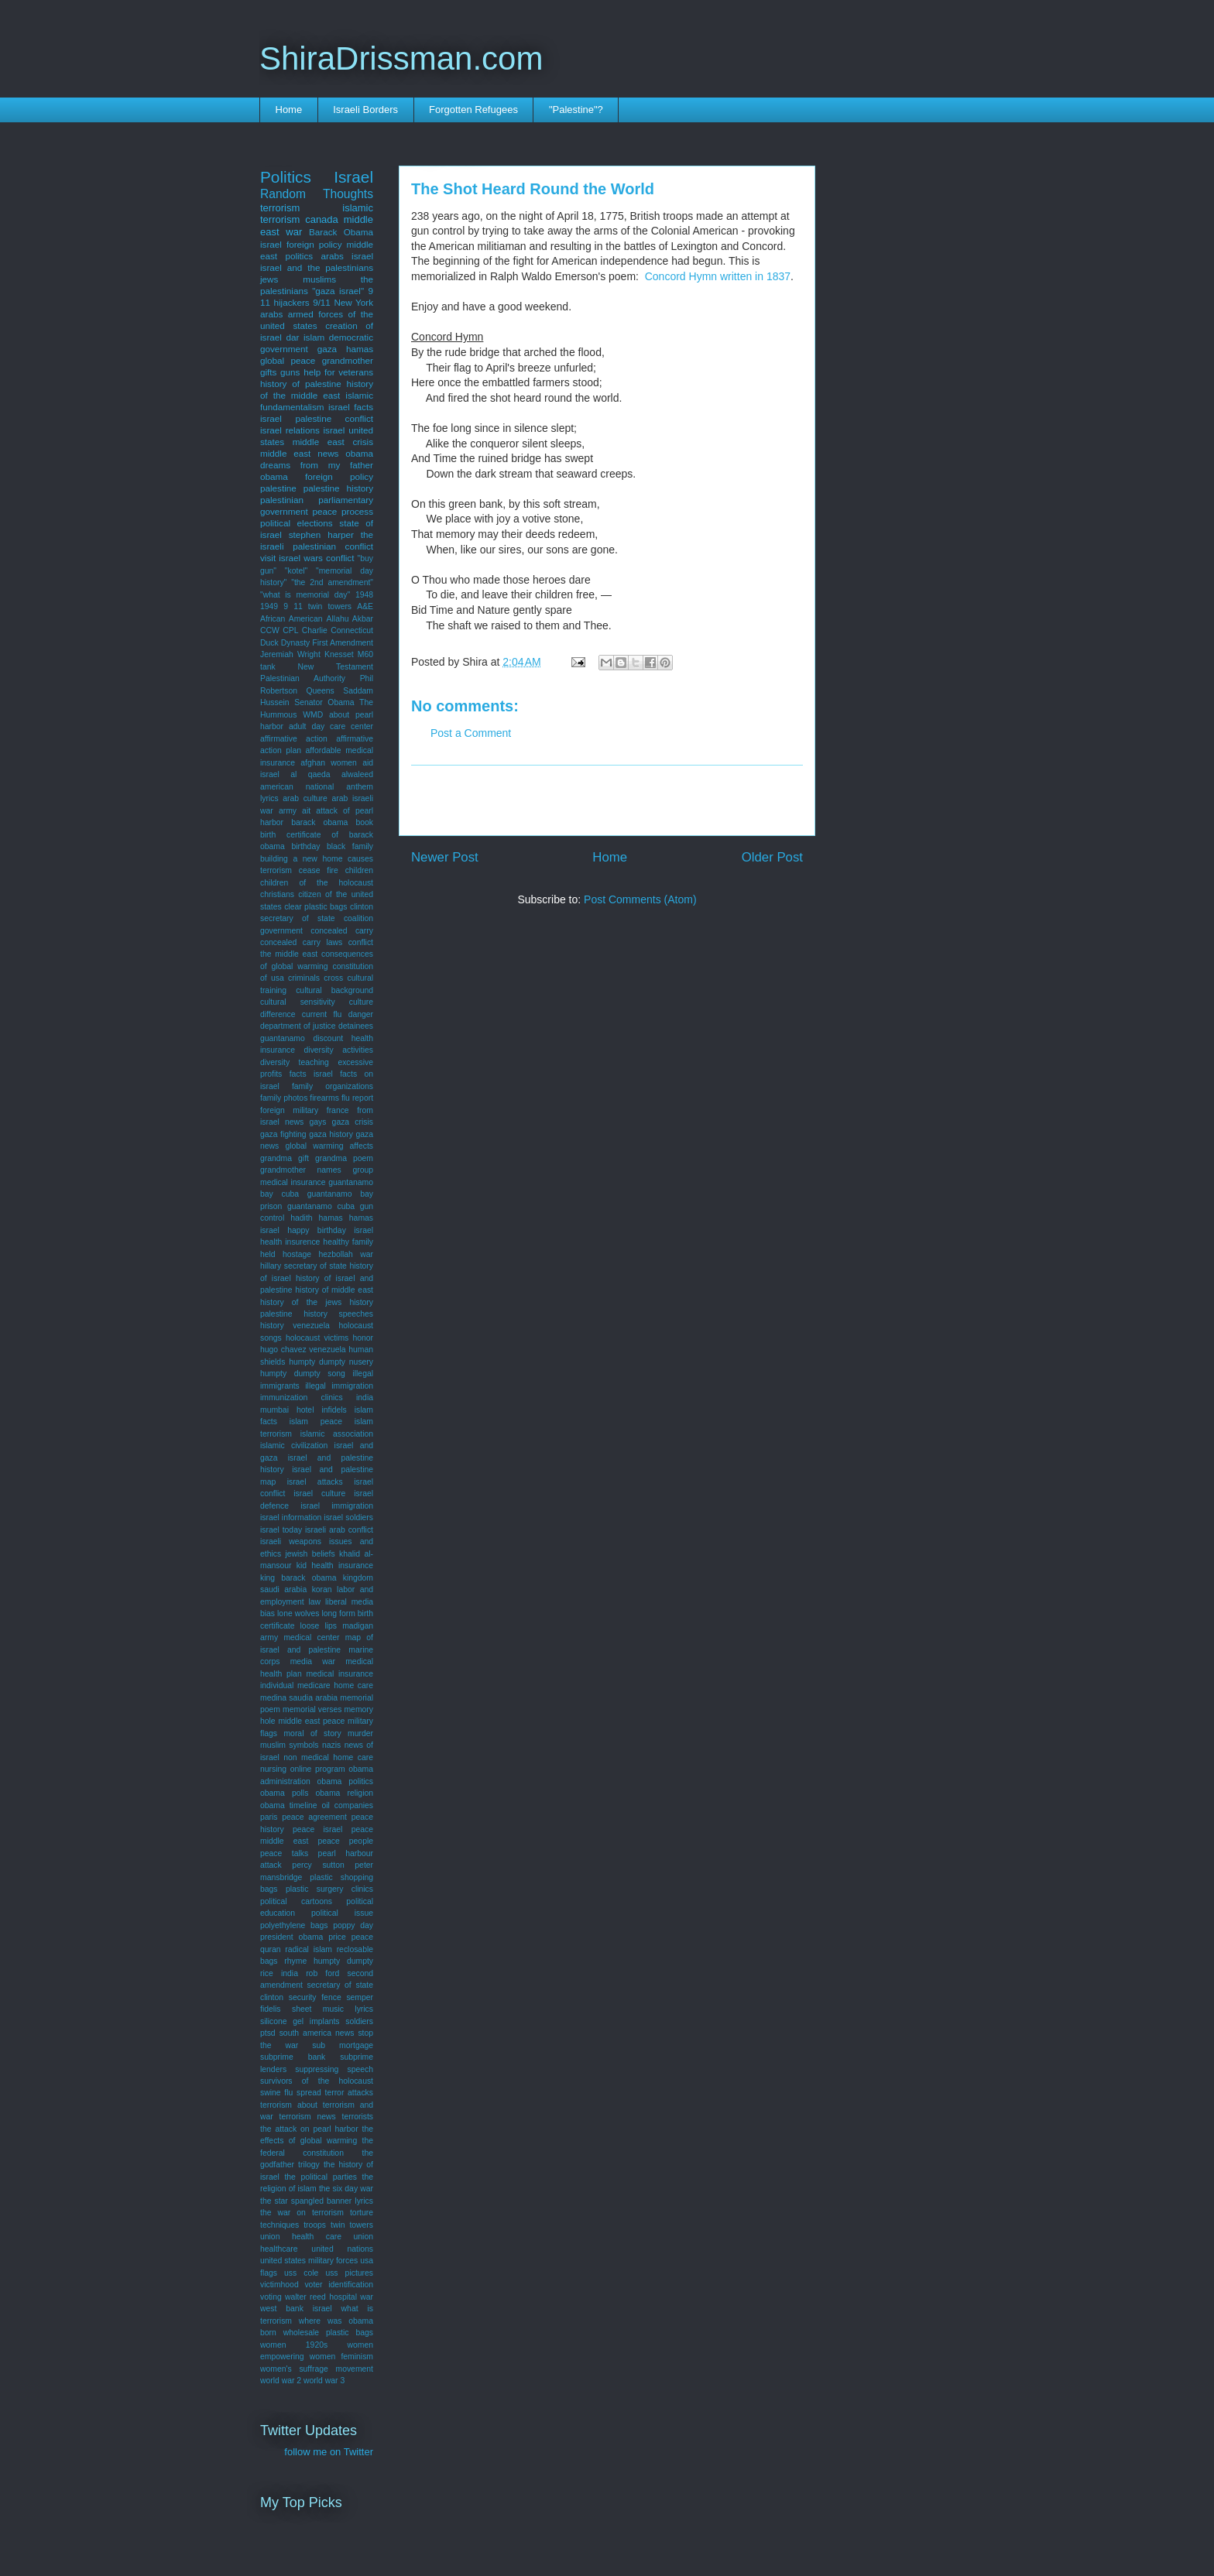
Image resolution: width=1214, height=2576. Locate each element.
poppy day (353, 1925)
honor (362, 1338)
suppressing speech (334, 2069)
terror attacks (349, 2092)
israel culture (319, 1493)
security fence (315, 1997)
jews (269, 279)
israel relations (290, 430)
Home (289, 109)
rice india (279, 1973)
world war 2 (280, 2380)
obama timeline (288, 1805)
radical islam (308, 1949)
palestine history (338, 488)
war (366, 2297)
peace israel (317, 1829)
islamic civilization (294, 1445)
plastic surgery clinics (329, 1889)
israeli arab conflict (339, 1530)
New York (353, 302)
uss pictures (349, 2273)
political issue (342, 1913)
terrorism (280, 208)
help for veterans (338, 372)
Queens (320, 691)
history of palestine (300, 384)
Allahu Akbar (350, 619)
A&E (365, 606)
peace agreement (314, 1817)
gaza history (331, 1134)
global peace (287, 360)
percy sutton (318, 1865)
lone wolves (298, 1613)
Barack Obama (341, 232)
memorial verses (312, 1709)
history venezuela (295, 1325)
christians (277, 894)
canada (321, 219)
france (338, 1110)
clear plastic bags (315, 907)
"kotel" (296, 571)
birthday (305, 846)
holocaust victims (317, 1338)
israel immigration (336, 1506)
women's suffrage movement (316, 2369)
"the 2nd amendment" (332, 582)
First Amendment (342, 643)
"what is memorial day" (305, 595)
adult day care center (331, 726)
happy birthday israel (330, 1230)
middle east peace (311, 1721)
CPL (290, 630)
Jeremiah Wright (290, 654)
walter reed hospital (321, 2297)
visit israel (280, 558)
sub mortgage (342, 2045)
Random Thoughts (316, 193)
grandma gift (284, 1158)
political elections (296, 523)
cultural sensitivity (297, 1002)
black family (350, 846)
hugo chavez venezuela (303, 1349)
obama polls (284, 1793)
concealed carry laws (301, 942)
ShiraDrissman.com (401, 58)
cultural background (334, 990)
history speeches (338, 1314)
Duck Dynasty (285, 643)
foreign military (289, 1110)
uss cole (301, 2273)
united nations (342, 2249)
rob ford (322, 1973)
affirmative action (294, 739)
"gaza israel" (338, 291)
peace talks (284, 1853)
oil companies (347, 1805)
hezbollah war (345, 1254)
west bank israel (296, 2308)
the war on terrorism (302, 2212)
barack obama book (332, 822)
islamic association (336, 1434)
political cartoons (296, 1901)
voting (271, 2297)
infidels (333, 1410)
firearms (324, 1098)
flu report (357, 1098)
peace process (342, 511)
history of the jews (300, 1302)
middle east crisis (333, 442)
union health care (300, 2236)
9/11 (322, 302)
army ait (294, 811)
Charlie (315, 630)
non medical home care (328, 1757)
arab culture (305, 798)
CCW (269, 630)
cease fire (318, 870)
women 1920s (294, 2345)
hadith (301, 1218)
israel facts (350, 407)
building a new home (301, 859)
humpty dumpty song (302, 1373)
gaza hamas (345, 349)
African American (291, 619)
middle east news (299, 453)
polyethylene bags (294, 1925)
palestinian (282, 500)
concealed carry (341, 931)
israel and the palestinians (316, 267)
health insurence (290, 1242)
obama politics (345, 1781)
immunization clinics (301, 1397)
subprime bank (292, 2057)
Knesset (339, 654)
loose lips (319, 1626)
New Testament (335, 667)
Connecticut (352, 630)
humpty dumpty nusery (331, 1362)
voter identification (338, 2284)
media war (312, 1661)
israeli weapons (290, 1541)
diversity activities (338, 1050)
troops (315, 2225)
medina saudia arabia (299, 1698)
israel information (290, 1517)
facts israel (311, 1074)
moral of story (312, 1733)
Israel (353, 177)
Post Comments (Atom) (640, 899)
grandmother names (300, 1170)
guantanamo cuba (321, 1206)
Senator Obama (324, 702)
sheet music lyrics (332, 2009)
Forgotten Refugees (473, 109)
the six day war (346, 2188)
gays (317, 1122)
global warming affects (329, 1146)
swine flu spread (290, 2092)
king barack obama (298, 1578)
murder (360, 1733)
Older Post (772, 857)
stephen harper (321, 534)
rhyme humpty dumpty (328, 1961)
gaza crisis (352, 1122)
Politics (285, 177)
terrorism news (307, 2116)
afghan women (328, 763)
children (359, 870)
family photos (283, 1098)
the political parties (320, 2177)
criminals (304, 978)
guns (290, 372)
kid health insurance (335, 1565)
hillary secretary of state (303, 1266)
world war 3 (324, 2380)
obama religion (344, 1793)
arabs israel (347, 256)
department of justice (298, 1026)
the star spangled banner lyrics (316, 2201)
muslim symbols (289, 1745)
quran (270, 1949)
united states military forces (309, 2260)
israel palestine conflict (316, 418)
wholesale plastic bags (328, 2332)
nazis (331, 1745)
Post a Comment (470, 733)
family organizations (332, 1086)
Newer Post (444, 857)
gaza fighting (283, 1134)
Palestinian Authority (302, 678)
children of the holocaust (316, 883)
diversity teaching (294, 1062)
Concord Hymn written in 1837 (717, 276)
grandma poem (344, 1158)
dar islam (305, 337)
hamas (331, 1218)
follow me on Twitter (328, 2452)
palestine (278, 488)
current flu (322, 1014)
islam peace (316, 1421)
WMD (313, 715)
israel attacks (315, 1482)
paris (269, 1817)
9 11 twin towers (317, 606)
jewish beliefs (309, 1554)
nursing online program (302, 1769)
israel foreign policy (301, 244)
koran (322, 1589)
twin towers (352, 2225)
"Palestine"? (576, 109)
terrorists (357, 2116)
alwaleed (357, 774)
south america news (317, 2033)
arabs (271, 314)
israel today (281, 1530)
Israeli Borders (365, 109)
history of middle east (334, 1290)
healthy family (348, 1242)
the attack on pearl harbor (309, 2129)
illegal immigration (339, 1386)
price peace (350, 1937)
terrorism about (288, 2105)
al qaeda (310, 774)
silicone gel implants (300, 2021)
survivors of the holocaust (316, 2081)
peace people (345, 1841)
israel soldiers (348, 1517)
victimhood (279, 2284)
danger (360, 1014)
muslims (319, 279)
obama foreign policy (316, 476)
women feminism (341, 2356)
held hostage (285, 1254)
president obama (291, 1937)
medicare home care (335, 1685)
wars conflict (329, 558)
